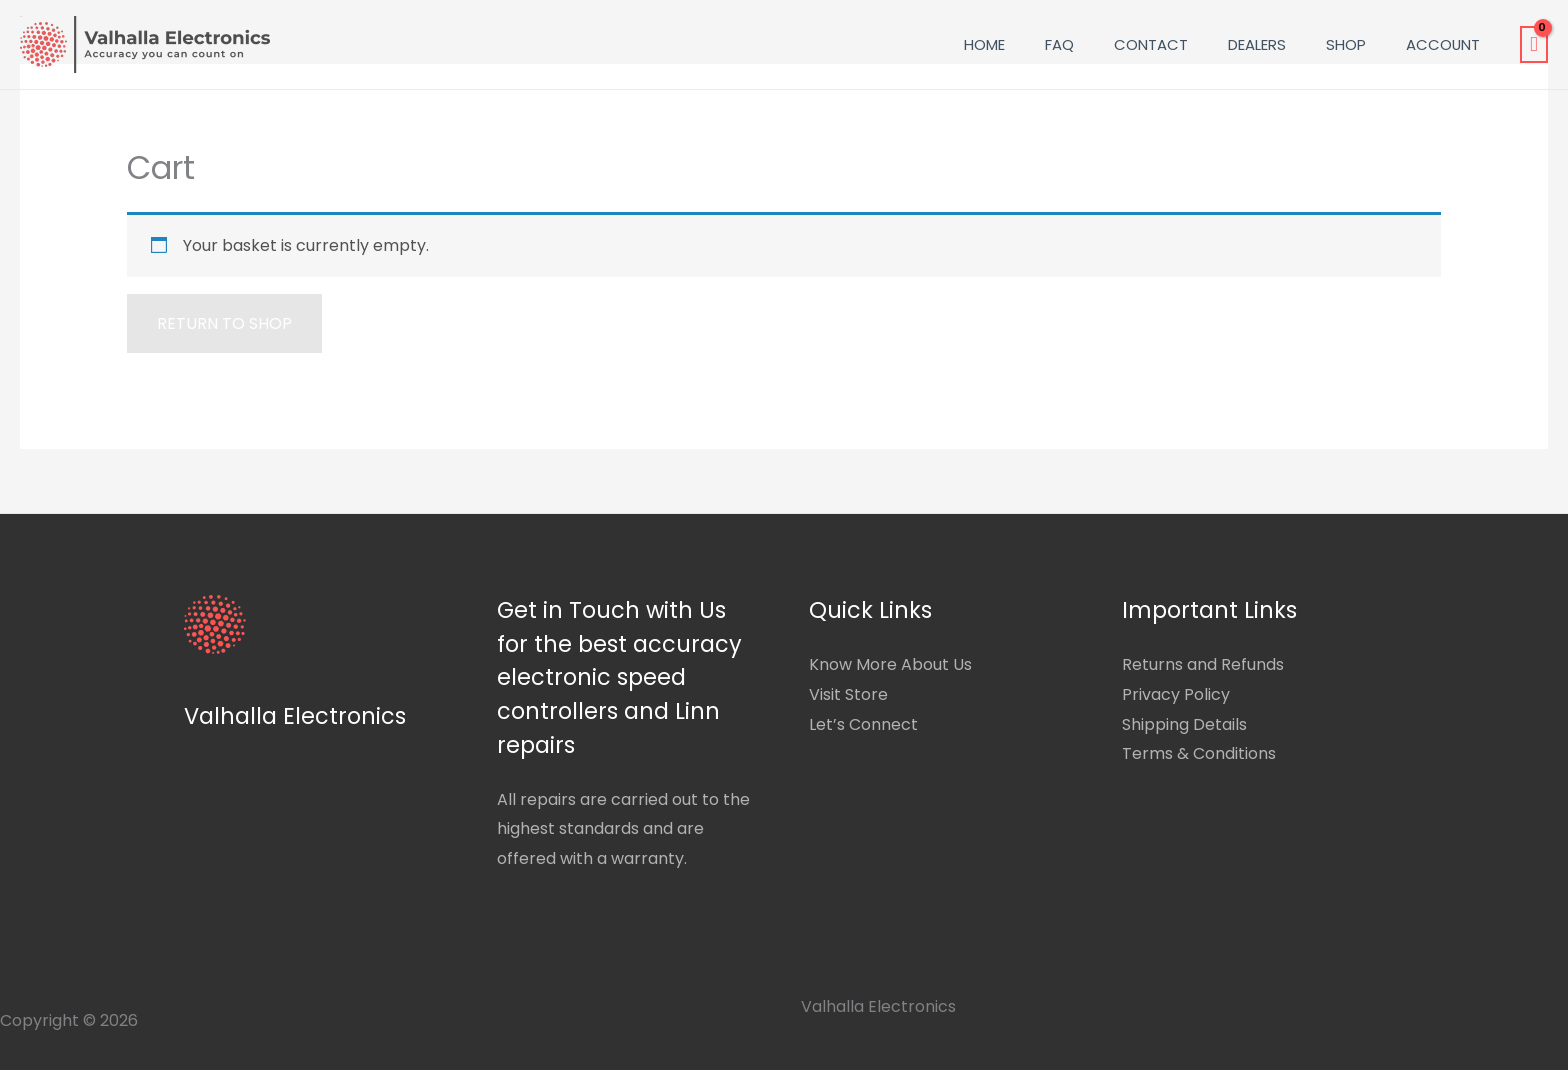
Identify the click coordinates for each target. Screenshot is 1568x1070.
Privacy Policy (1176, 694)
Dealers (1257, 44)
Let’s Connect (863, 724)
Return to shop (224, 323)
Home (984, 44)
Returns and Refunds (1203, 664)
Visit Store (848, 694)
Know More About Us (890, 664)
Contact (1151, 44)
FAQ (1059, 44)
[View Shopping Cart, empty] (1534, 45)
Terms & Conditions (1199, 753)
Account (1443, 44)
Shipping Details (1184, 724)
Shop (1346, 44)
